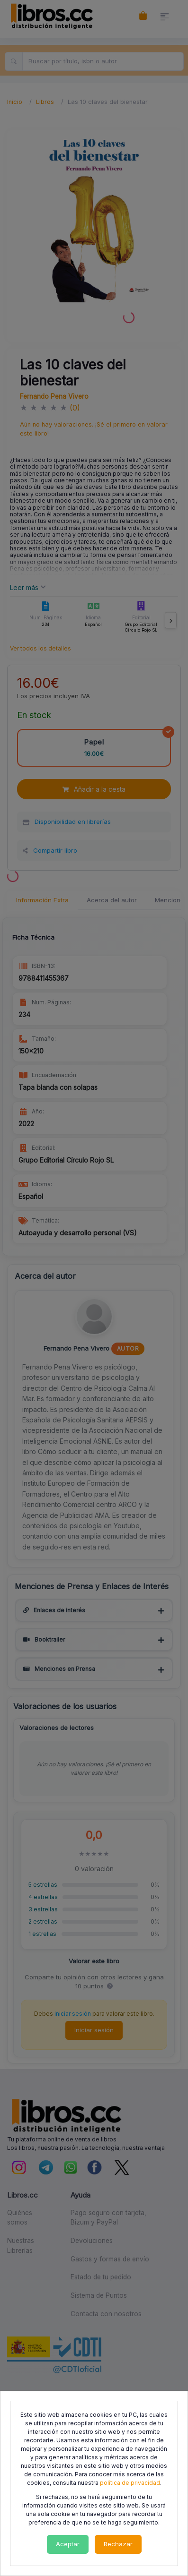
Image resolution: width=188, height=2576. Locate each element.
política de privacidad (130, 2482)
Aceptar (68, 2544)
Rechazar (118, 2544)
